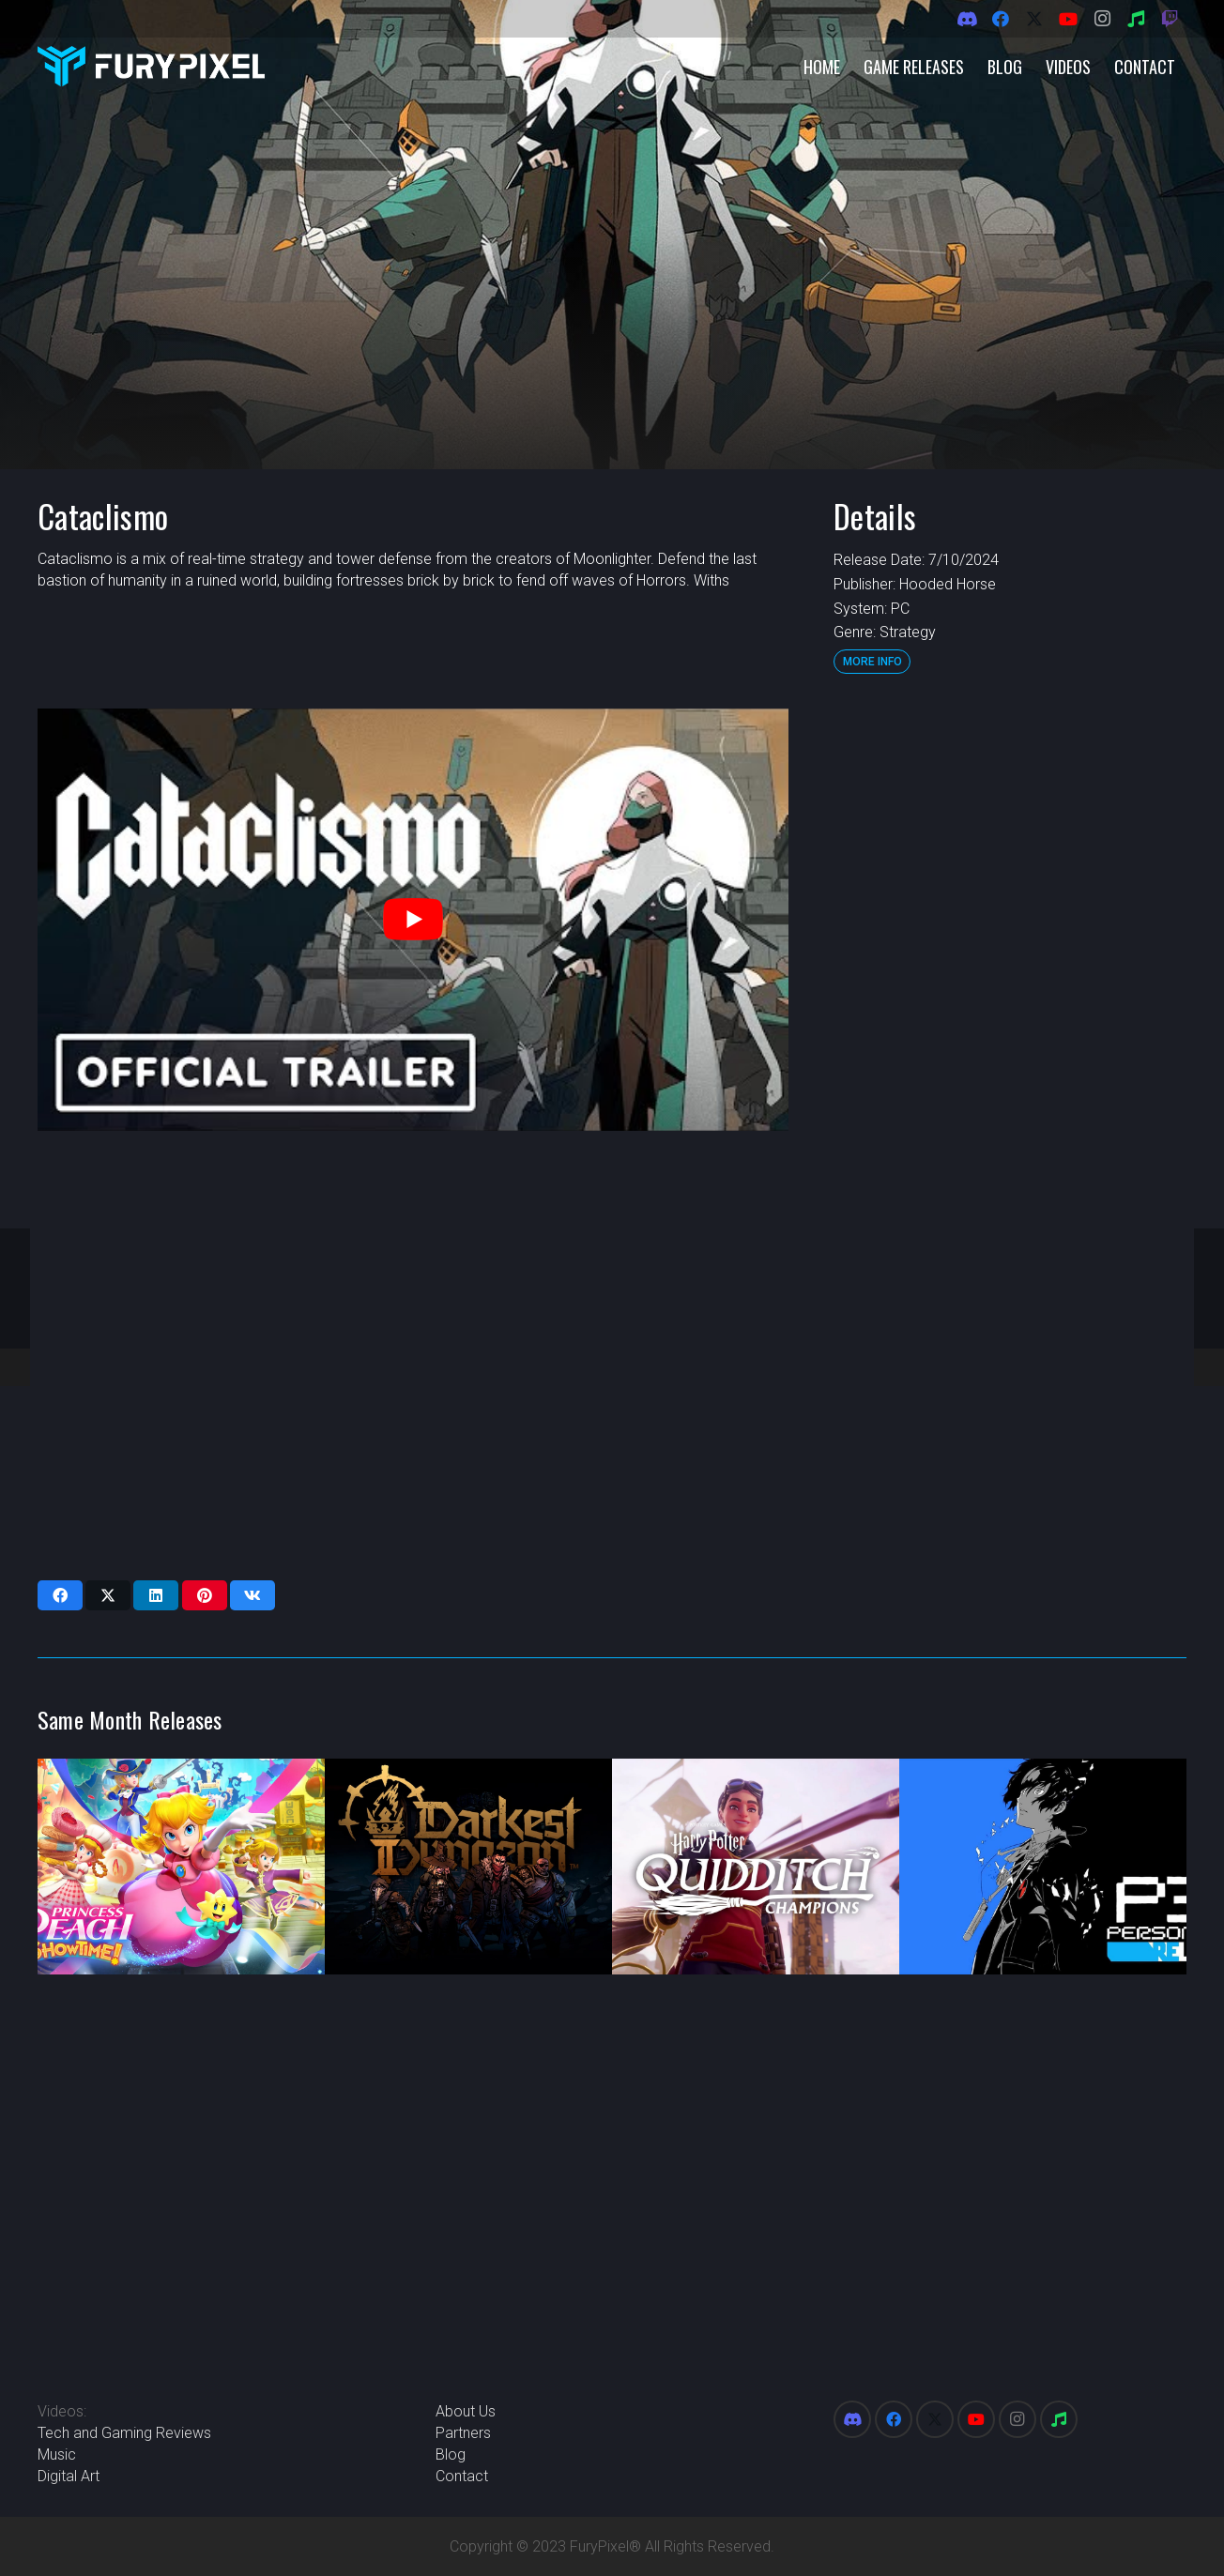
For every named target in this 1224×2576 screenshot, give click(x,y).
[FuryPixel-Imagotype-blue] (151, 66)
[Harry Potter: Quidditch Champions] (755, 1866)
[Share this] (60, 1595)
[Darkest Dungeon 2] (468, 1866)
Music (57, 2454)
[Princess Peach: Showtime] (181, 1866)
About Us (466, 2411)
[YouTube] (1068, 19)
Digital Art (68, 2476)
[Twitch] (1169, 19)
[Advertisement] (1008, 990)
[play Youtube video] (413, 920)
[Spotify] (1136, 19)
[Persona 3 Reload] (1042, 1866)
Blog (451, 2454)
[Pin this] (204, 1595)
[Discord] (967, 19)
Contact (462, 2476)
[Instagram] (1102, 19)
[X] (1034, 19)
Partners (463, 2433)
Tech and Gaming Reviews (124, 2433)
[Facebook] (1000, 19)
